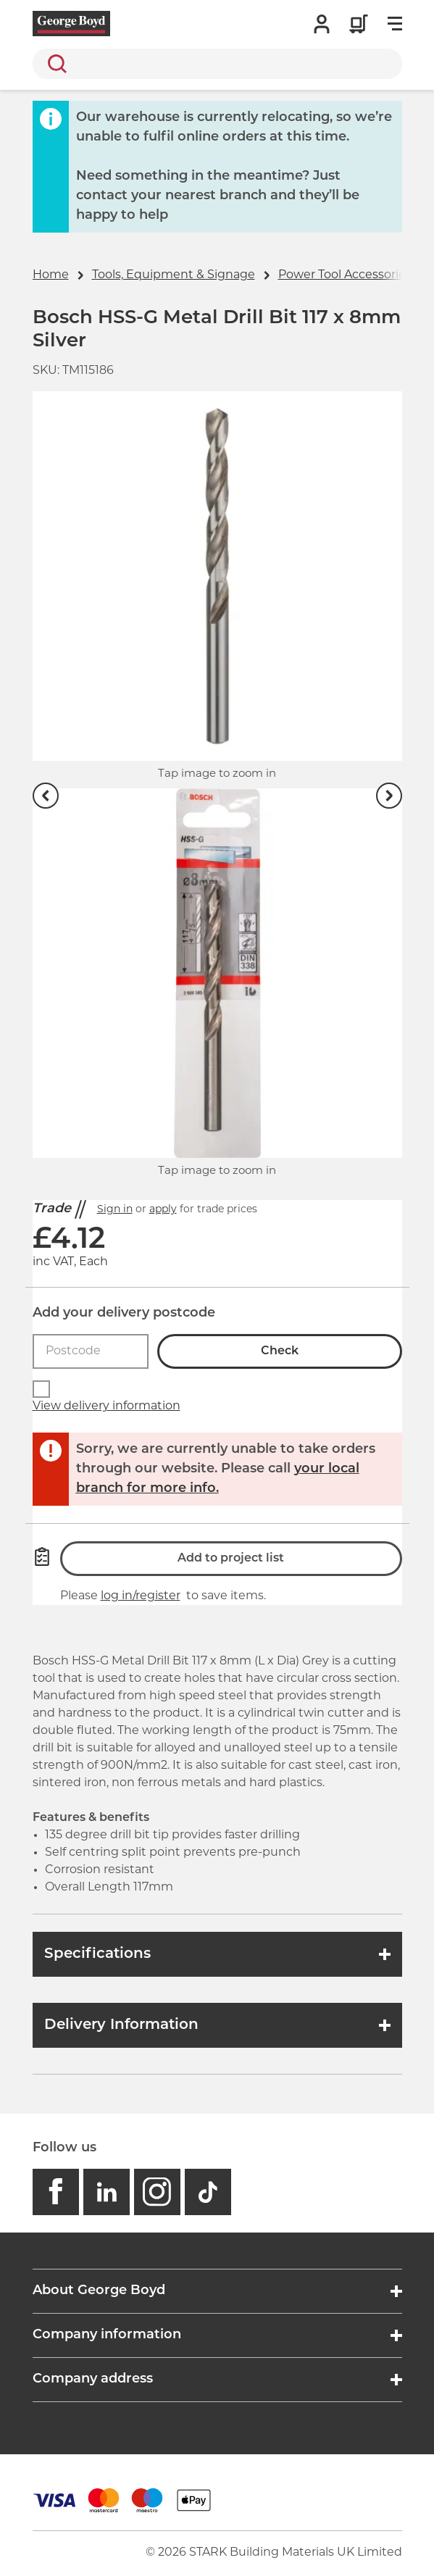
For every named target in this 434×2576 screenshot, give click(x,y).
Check (280, 1351)
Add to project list (231, 1558)
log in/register (140, 1596)
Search (54, 64)
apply (163, 1209)
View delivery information (106, 1406)
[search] (217, 64)
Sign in (115, 1209)
